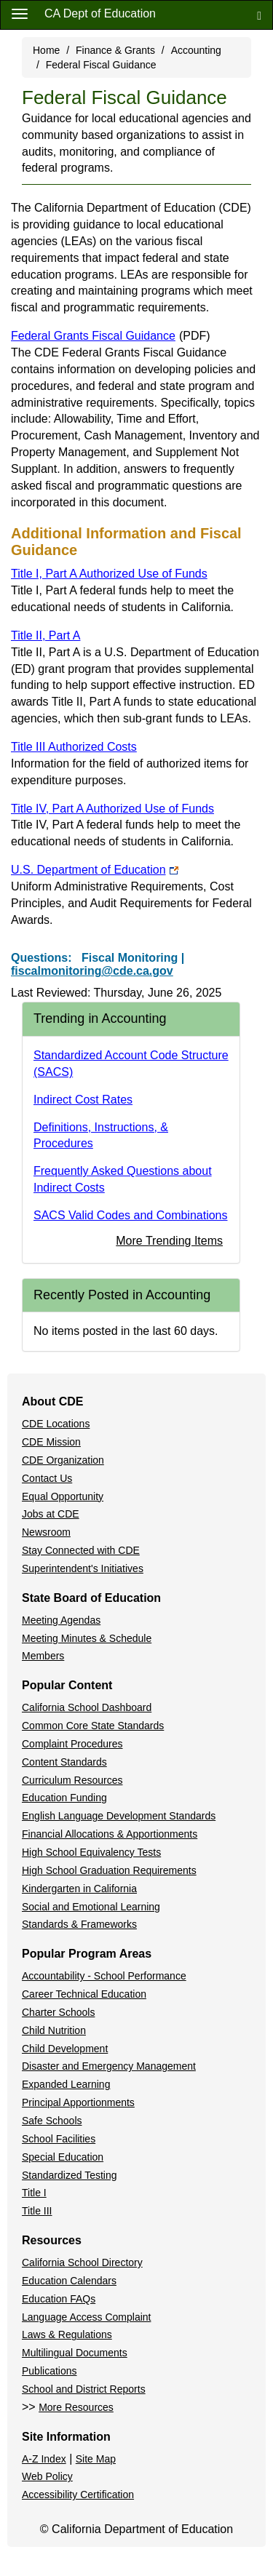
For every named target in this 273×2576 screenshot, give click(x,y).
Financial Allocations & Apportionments (109, 1834)
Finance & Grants (115, 50)
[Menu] (20, 13)
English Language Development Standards (118, 1816)
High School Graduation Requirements (109, 1870)
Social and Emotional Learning (91, 1907)
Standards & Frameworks (79, 1924)
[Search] (259, 15)
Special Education (62, 2157)
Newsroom (46, 1532)
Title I (34, 2192)
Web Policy (47, 2476)
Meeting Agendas (61, 1620)
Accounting (196, 50)
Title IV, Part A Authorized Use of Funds (112, 808)
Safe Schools (52, 2120)
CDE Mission (51, 1442)
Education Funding (64, 1797)
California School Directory (82, 2262)
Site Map (96, 2459)
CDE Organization (63, 1460)
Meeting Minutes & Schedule (86, 1638)
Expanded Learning (66, 2084)
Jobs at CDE (50, 1514)
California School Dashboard (86, 1707)
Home (46, 50)
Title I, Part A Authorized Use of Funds (109, 573)
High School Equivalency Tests (91, 1852)
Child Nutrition (54, 2030)
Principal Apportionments (78, 2102)
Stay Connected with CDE (81, 1550)
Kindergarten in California (79, 1888)
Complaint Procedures (72, 1744)
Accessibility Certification (78, 2494)
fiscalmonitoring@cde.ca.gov (92, 971)
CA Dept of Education (100, 13)
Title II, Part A (45, 635)
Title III (37, 2211)
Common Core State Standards (93, 1725)
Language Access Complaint (86, 2317)
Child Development (65, 2048)
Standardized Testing (69, 2175)
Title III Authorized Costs (74, 747)
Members (43, 1656)
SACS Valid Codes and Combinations (130, 1215)
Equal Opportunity (62, 1496)
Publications (49, 2371)
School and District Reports (84, 2389)
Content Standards (64, 1762)
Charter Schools (58, 2012)
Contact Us (47, 1478)
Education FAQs (58, 2299)
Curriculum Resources (72, 1780)
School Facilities (58, 2139)
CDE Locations (56, 1423)
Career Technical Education (84, 1994)
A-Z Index (44, 2459)
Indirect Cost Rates (82, 1099)
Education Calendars (69, 2280)
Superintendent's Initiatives (82, 1568)
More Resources (76, 2407)
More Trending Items (169, 1241)
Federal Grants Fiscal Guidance (110, 336)
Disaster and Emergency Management (109, 2066)
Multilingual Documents (74, 2352)
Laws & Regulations (67, 2334)
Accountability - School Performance (104, 1976)
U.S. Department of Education (94, 870)
